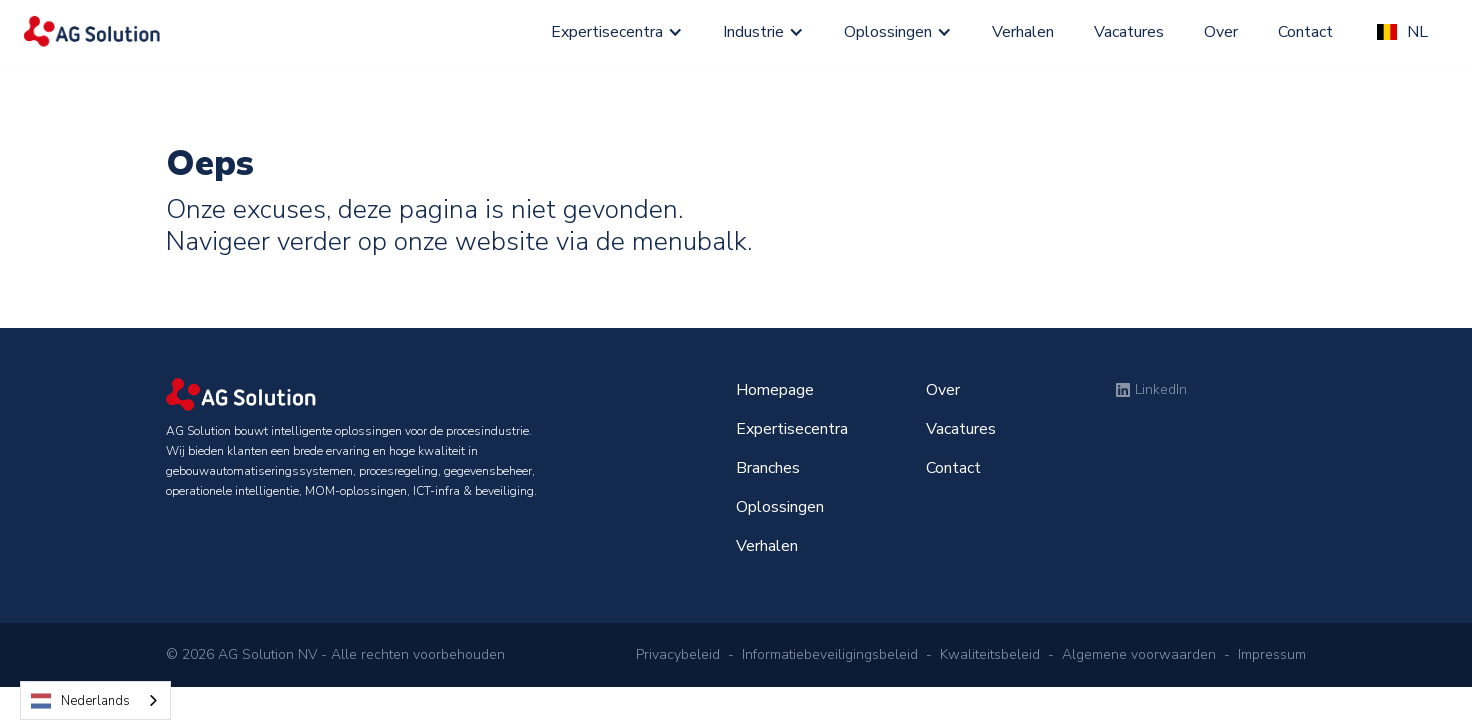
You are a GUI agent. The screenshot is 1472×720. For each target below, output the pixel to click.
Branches (768, 468)
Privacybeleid (678, 654)
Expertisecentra (607, 32)
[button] (617, 32)
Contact (1307, 32)
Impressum (1272, 654)
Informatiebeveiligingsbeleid (830, 654)
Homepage (775, 390)
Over (1221, 32)
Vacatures (1129, 32)
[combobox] (95, 700)
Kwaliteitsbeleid (990, 654)
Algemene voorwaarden (1139, 654)
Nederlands (80, 701)
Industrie (753, 32)
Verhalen (1023, 32)
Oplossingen (888, 32)
